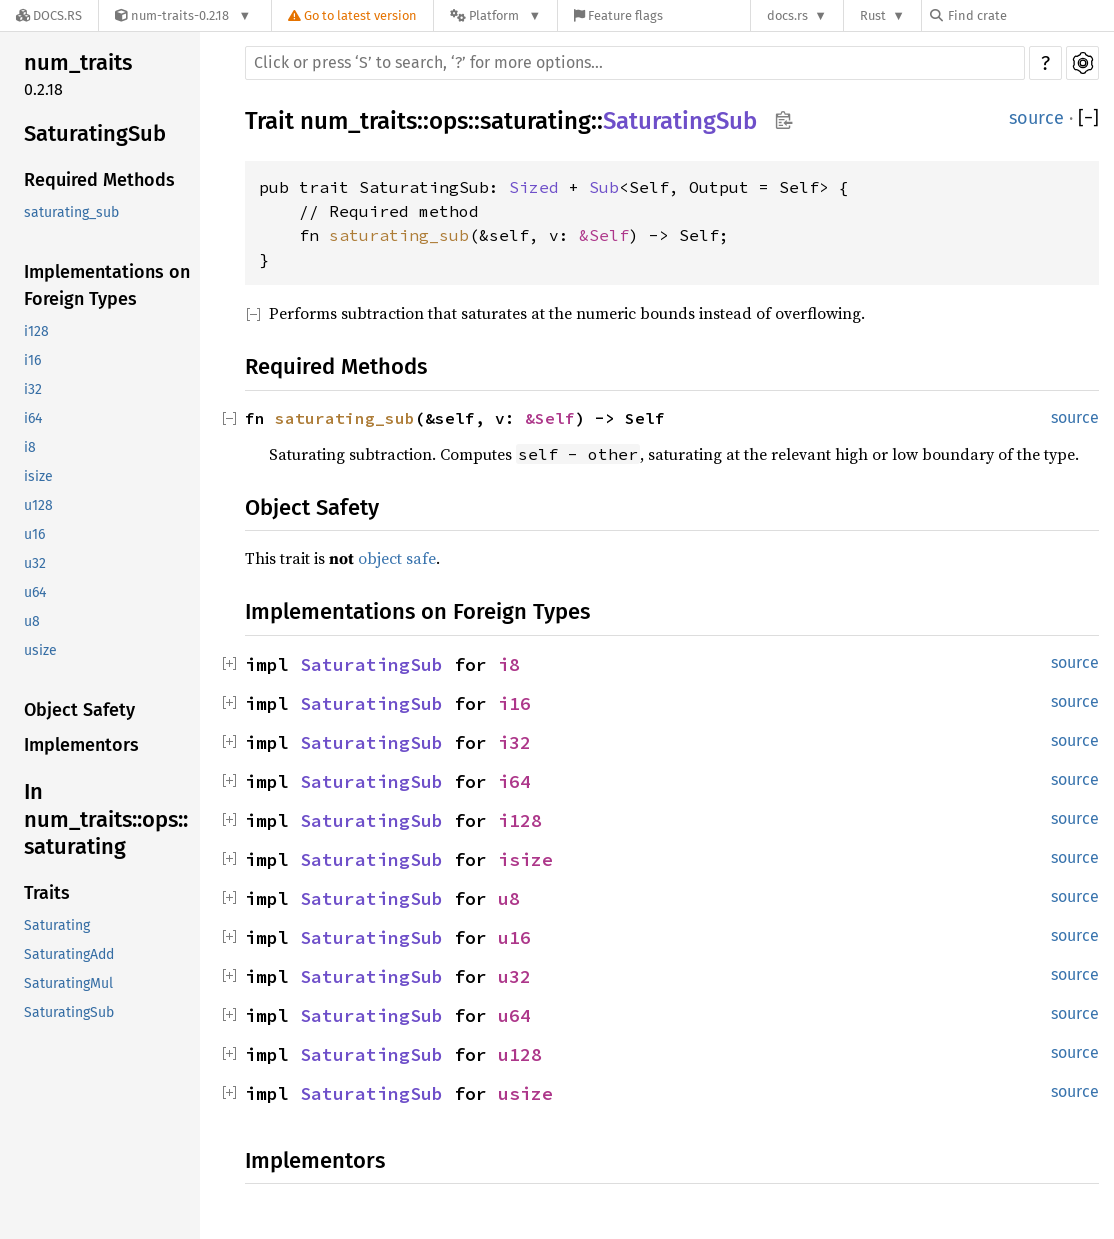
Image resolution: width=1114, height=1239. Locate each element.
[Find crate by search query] (1030, 15)
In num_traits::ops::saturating (106, 819)
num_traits (78, 62)
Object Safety (79, 710)
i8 (30, 447)
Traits (47, 893)
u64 (35, 592)
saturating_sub (71, 212)
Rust (873, 15)
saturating (535, 121)
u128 (38, 505)
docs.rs (787, 15)
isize (38, 476)
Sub (604, 187)
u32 (35, 563)
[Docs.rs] (49, 15)
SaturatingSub (95, 133)
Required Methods (99, 180)
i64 (33, 418)
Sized (534, 187)
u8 (32, 621)
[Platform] (495, 15)
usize (40, 650)
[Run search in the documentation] (635, 63)
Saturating (57, 925)
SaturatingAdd (69, 954)
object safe (397, 558)
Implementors (81, 745)
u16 (34, 534)
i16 (32, 360)
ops (448, 121)
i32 (33, 389)
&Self (604, 235)
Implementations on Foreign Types (107, 285)
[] (1088, 118)
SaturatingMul (68, 983)
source (1036, 118)
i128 (36, 331)
